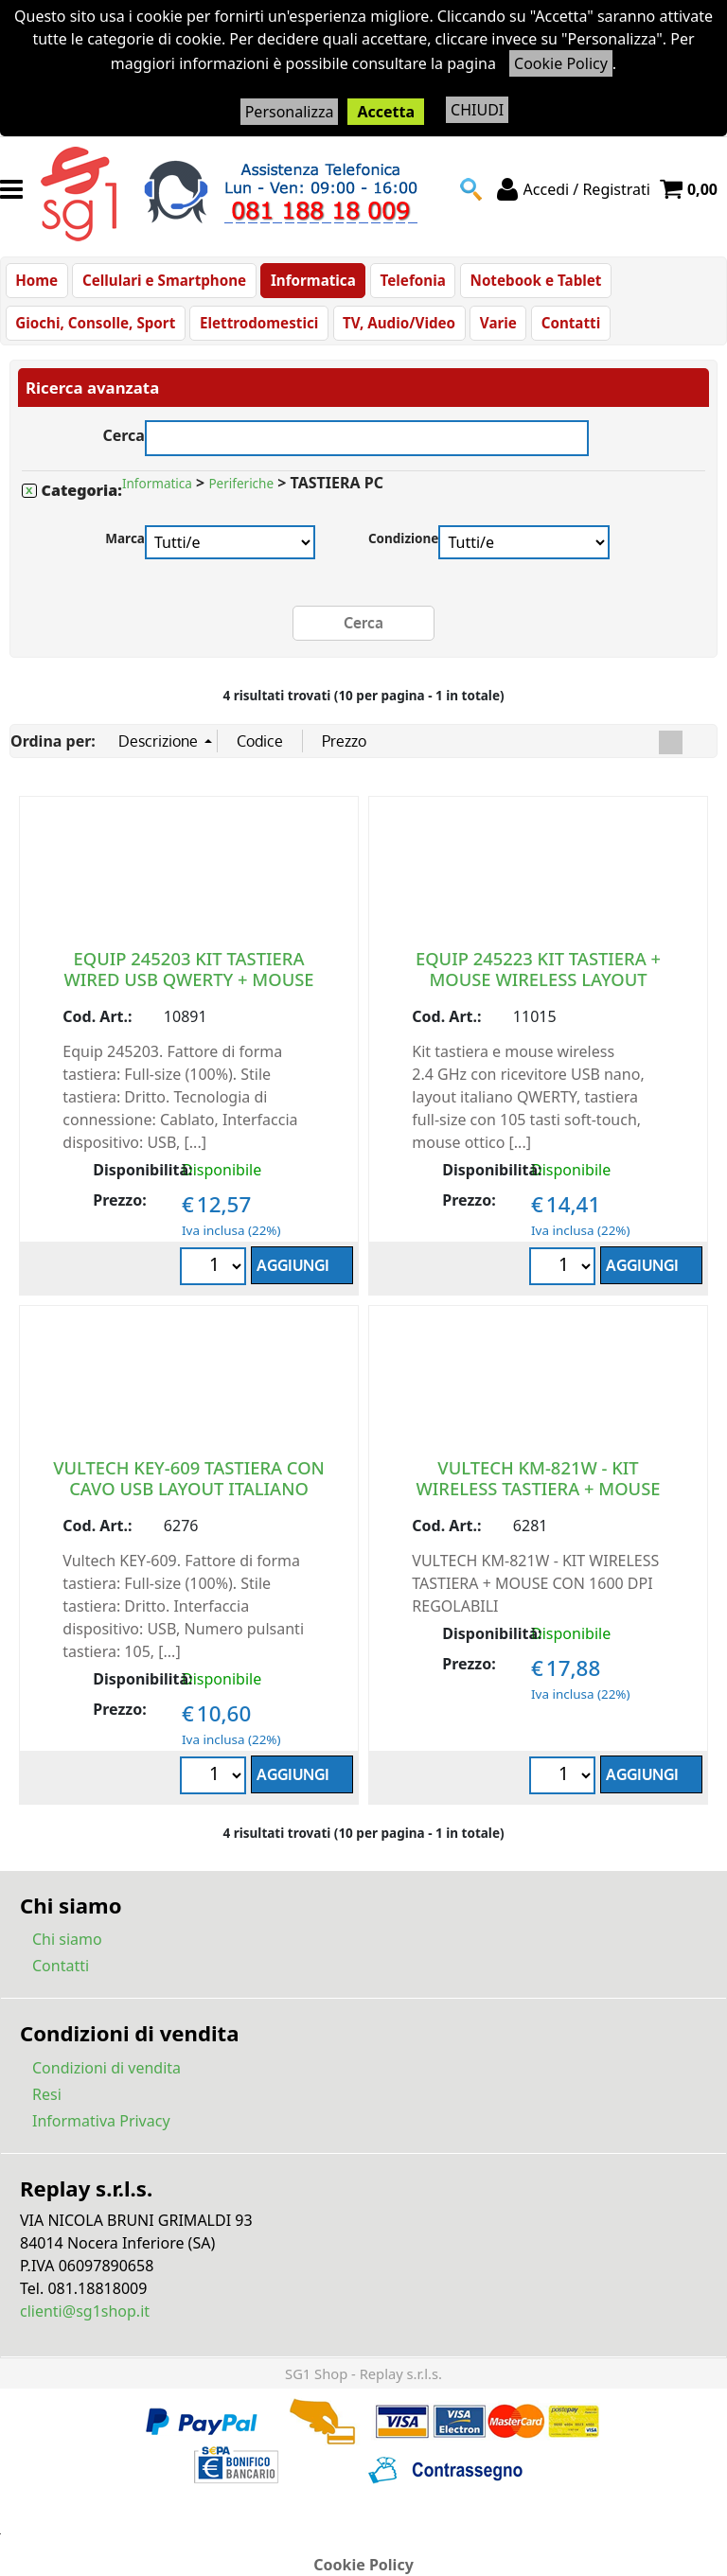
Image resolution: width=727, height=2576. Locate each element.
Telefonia (407, 282)
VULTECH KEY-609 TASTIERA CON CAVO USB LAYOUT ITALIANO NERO (189, 1498)
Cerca (123, 444)
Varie (492, 331)
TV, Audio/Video (395, 331)
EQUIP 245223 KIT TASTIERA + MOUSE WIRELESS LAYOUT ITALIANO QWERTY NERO (538, 989)
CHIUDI (477, 109)
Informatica (309, 282)
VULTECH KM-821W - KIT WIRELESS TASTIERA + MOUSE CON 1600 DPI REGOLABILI (538, 1498)
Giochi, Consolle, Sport (95, 331)
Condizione (403, 549)
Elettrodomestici (257, 331)
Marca (125, 549)
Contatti (564, 331)
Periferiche (241, 494)
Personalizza (289, 111)
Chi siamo (67, 1949)
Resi (47, 2104)
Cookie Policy (561, 63)
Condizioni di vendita (106, 2078)
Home (36, 282)
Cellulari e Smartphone (162, 282)
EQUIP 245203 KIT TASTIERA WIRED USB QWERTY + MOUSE (188, 979)
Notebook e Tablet (528, 282)
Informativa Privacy (101, 2131)
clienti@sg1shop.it (85, 2321)
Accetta (386, 111)
